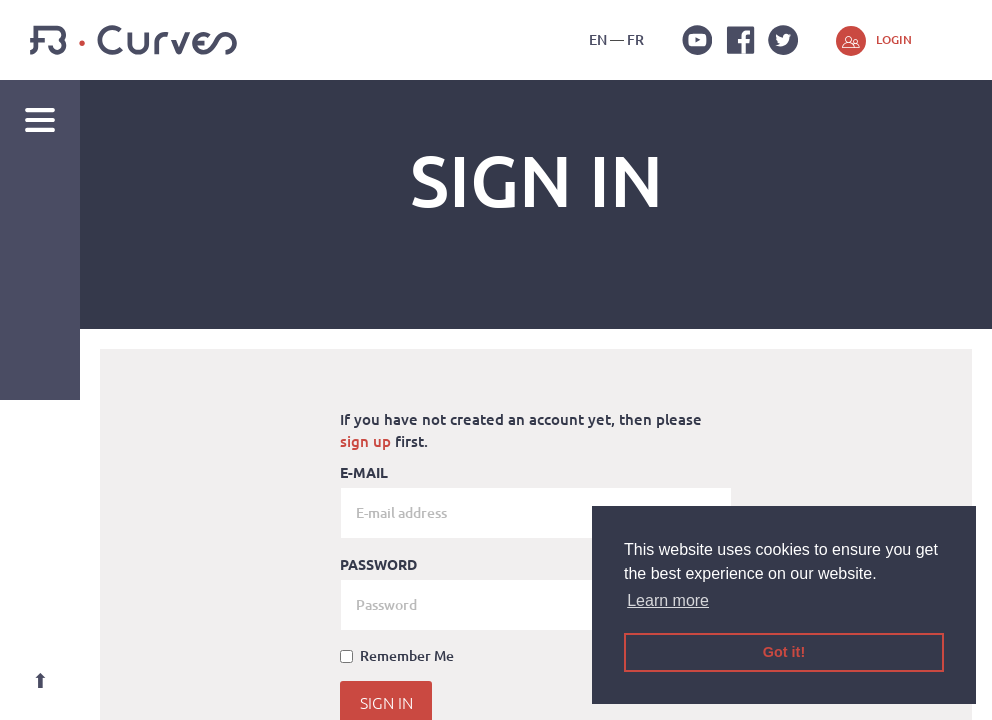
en (598, 39)
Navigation (40, 120)
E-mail (364, 472)
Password (378, 564)
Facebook (740, 40)
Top (40, 680)
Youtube (697, 40)
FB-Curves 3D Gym (133, 40)
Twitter (783, 40)
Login (894, 39)
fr (635, 39)
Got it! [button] (784, 652)
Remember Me (397, 655)
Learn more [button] (668, 600)
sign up (365, 441)
